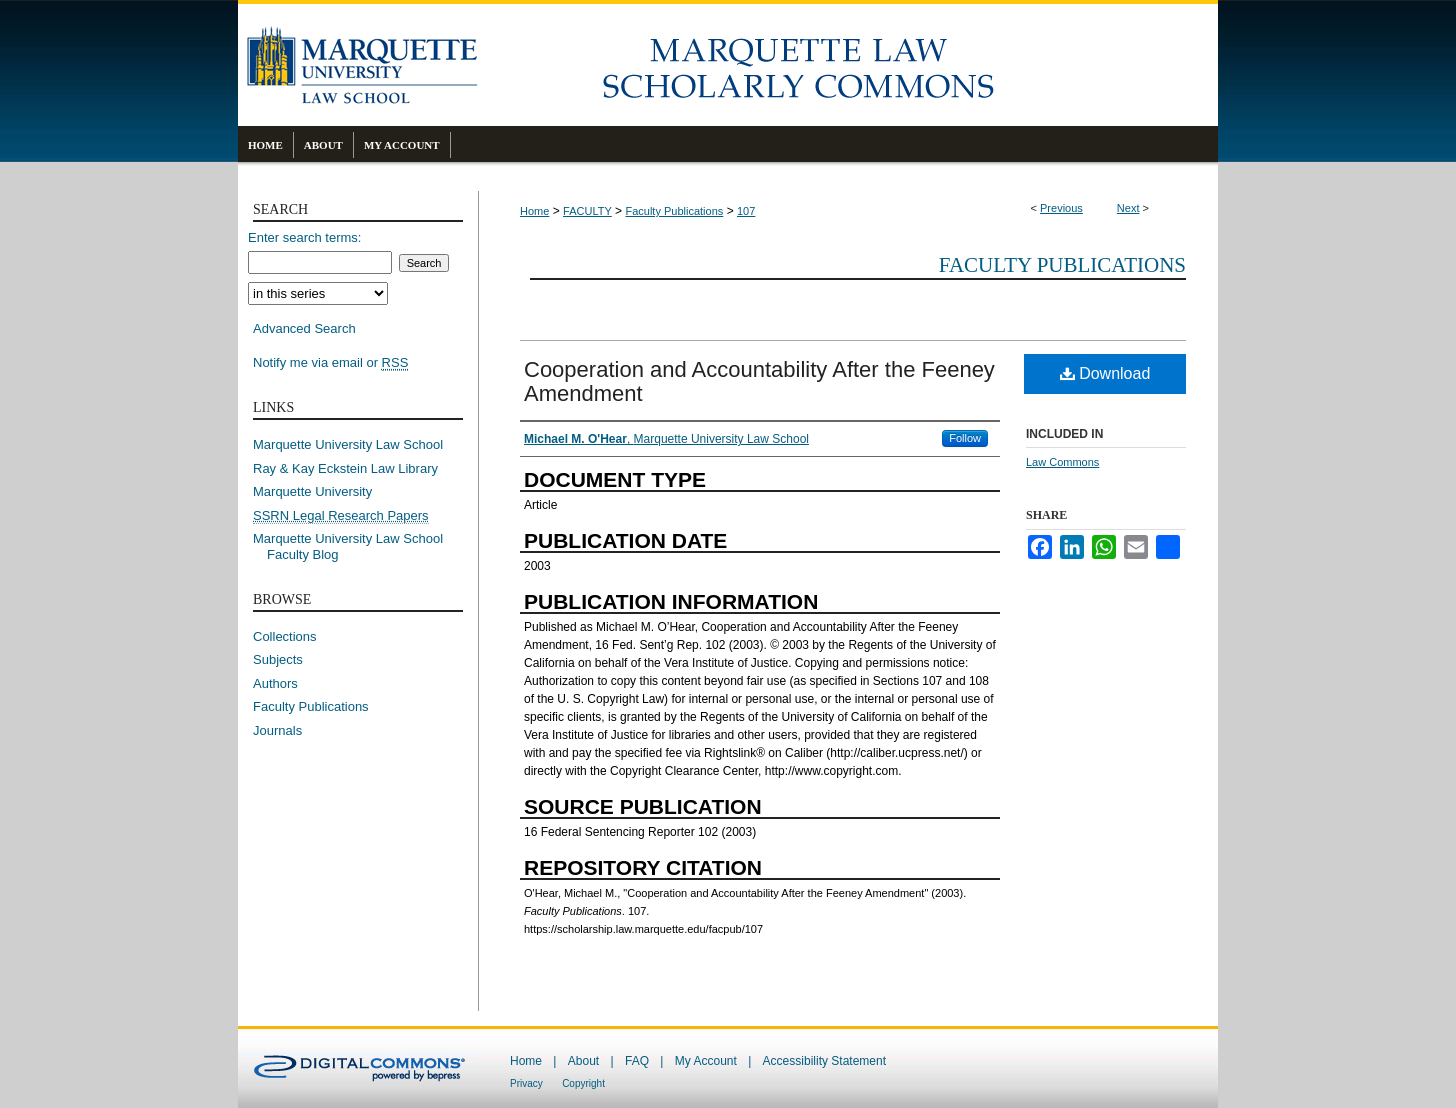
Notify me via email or (330, 363)
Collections (285, 636)
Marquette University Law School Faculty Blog (355, 546)
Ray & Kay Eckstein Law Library (345, 468)
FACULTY (587, 211)
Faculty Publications (674, 211)
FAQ (637, 1061)
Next (1128, 208)
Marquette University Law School (348, 444)
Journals (277, 730)
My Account (706, 1061)
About (583, 1061)
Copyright (583, 1083)
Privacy (526, 1083)
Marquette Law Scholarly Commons (848, 65)
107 (746, 211)
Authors (275, 683)
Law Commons (1062, 462)
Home (534, 211)
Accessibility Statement (824, 1061)
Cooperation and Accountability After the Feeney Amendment (759, 381)
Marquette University (312, 491)
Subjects (278, 659)
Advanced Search (304, 328)
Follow (965, 438)
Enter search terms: (304, 237)
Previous (1061, 208)
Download (1105, 373)
